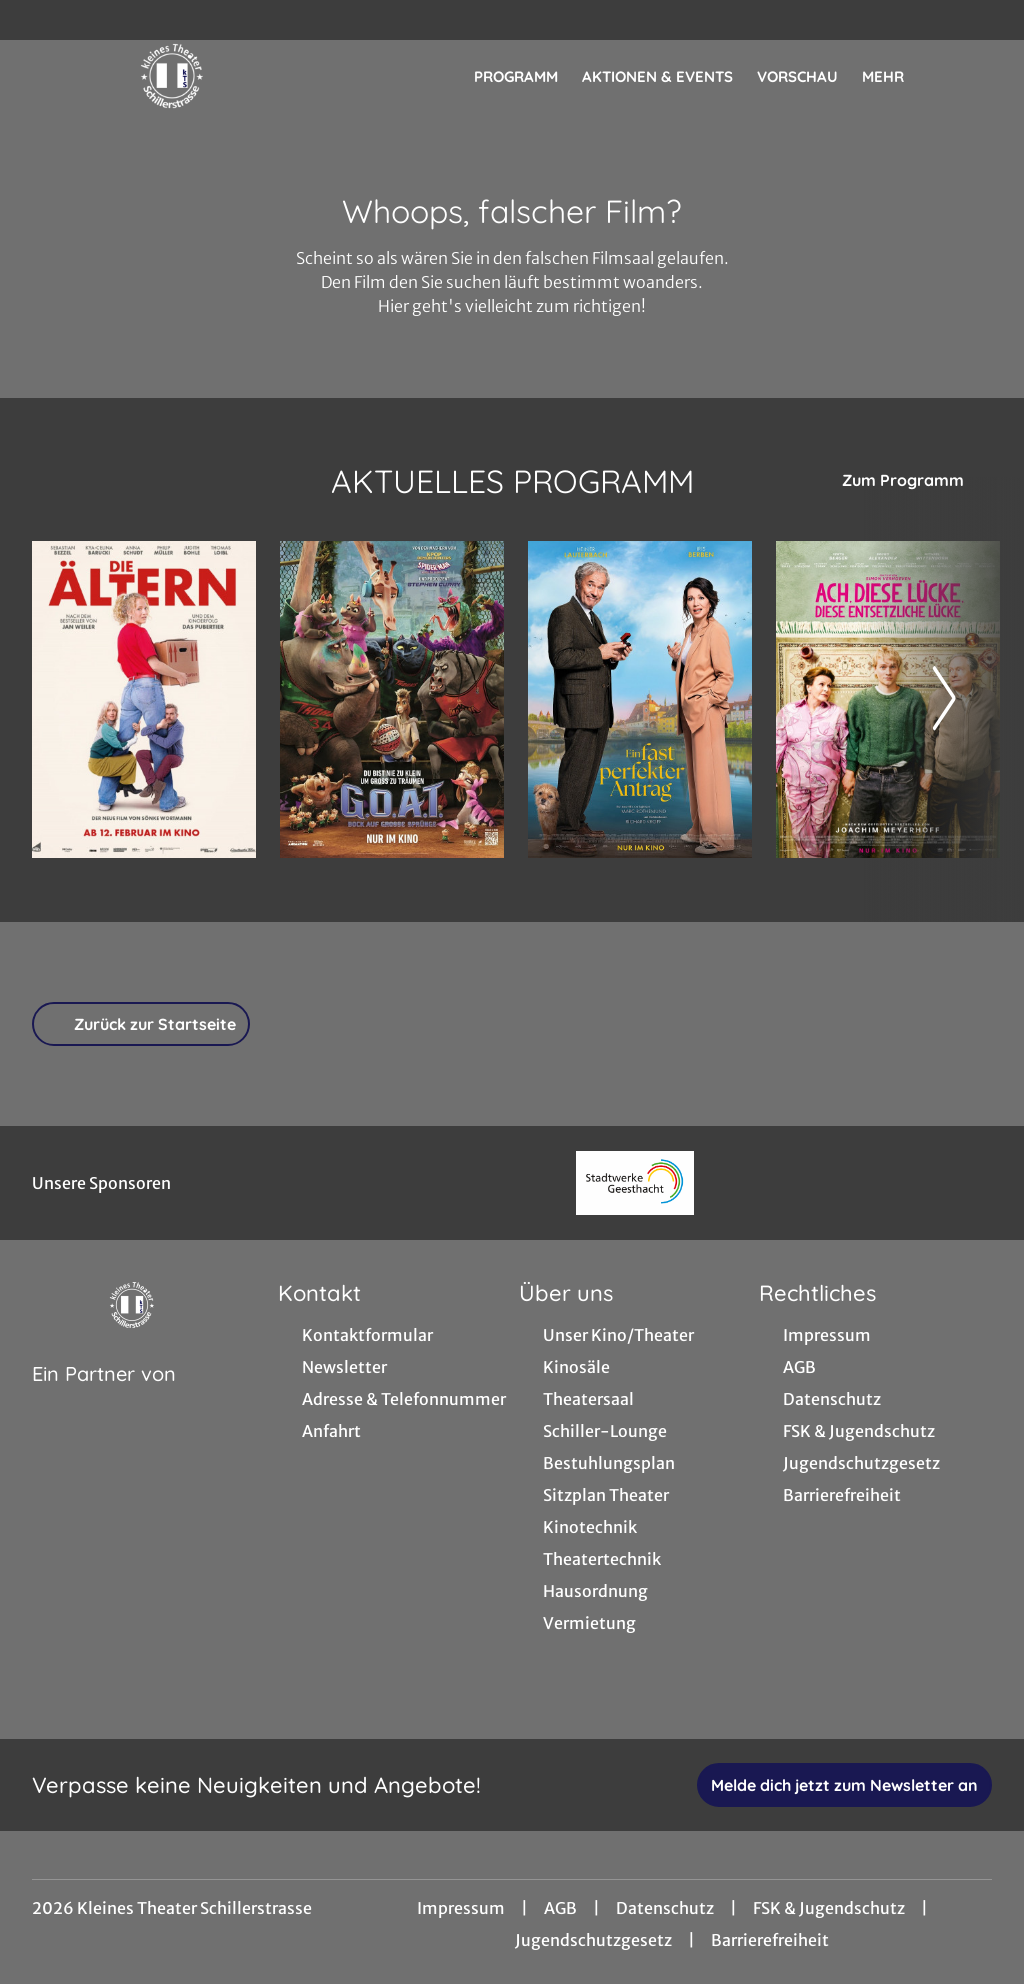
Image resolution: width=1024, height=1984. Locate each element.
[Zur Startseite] (172, 76)
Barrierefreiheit (770, 1940)
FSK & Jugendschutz (829, 1908)
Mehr (895, 77)
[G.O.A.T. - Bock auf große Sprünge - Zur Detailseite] (392, 699)
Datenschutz (665, 1908)
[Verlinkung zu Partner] (634, 1183)
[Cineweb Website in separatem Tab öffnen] (104, 1399)
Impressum (461, 1908)
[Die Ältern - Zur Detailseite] (144, 699)
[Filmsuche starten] (972, 76)
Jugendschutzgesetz (593, 1940)
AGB (560, 1908)
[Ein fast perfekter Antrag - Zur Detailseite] (640, 699)
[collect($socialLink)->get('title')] (36, 20)
